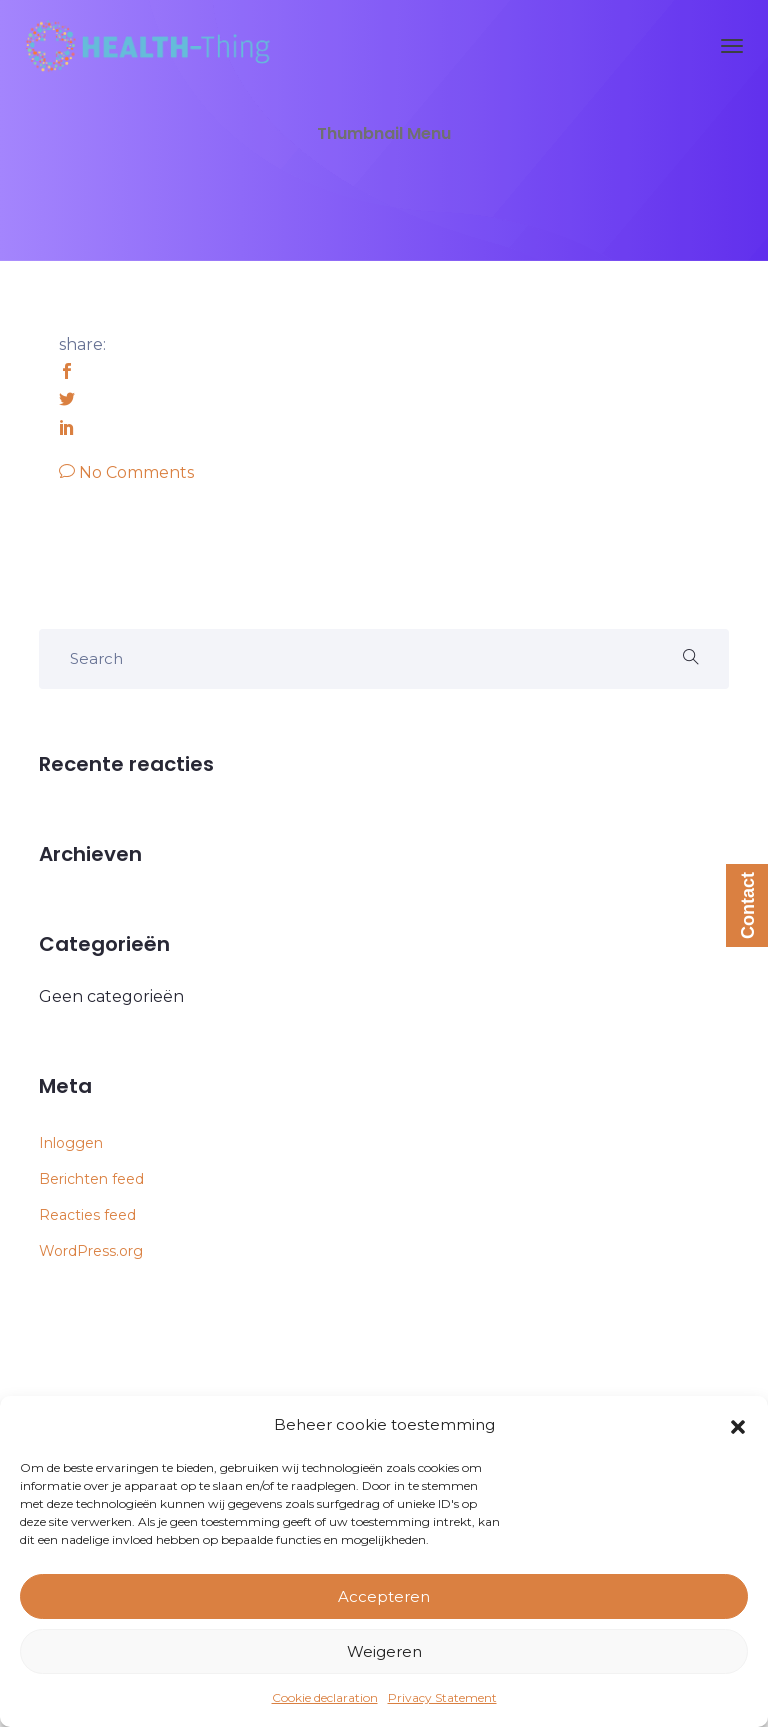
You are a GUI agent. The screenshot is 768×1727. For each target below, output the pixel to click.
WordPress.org (91, 1251)
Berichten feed (91, 1179)
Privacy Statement (442, 1697)
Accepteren (384, 1596)
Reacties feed (87, 1215)
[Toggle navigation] (732, 46)
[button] (738, 1425)
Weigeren (384, 1651)
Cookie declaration (325, 1697)
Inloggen (71, 1143)
